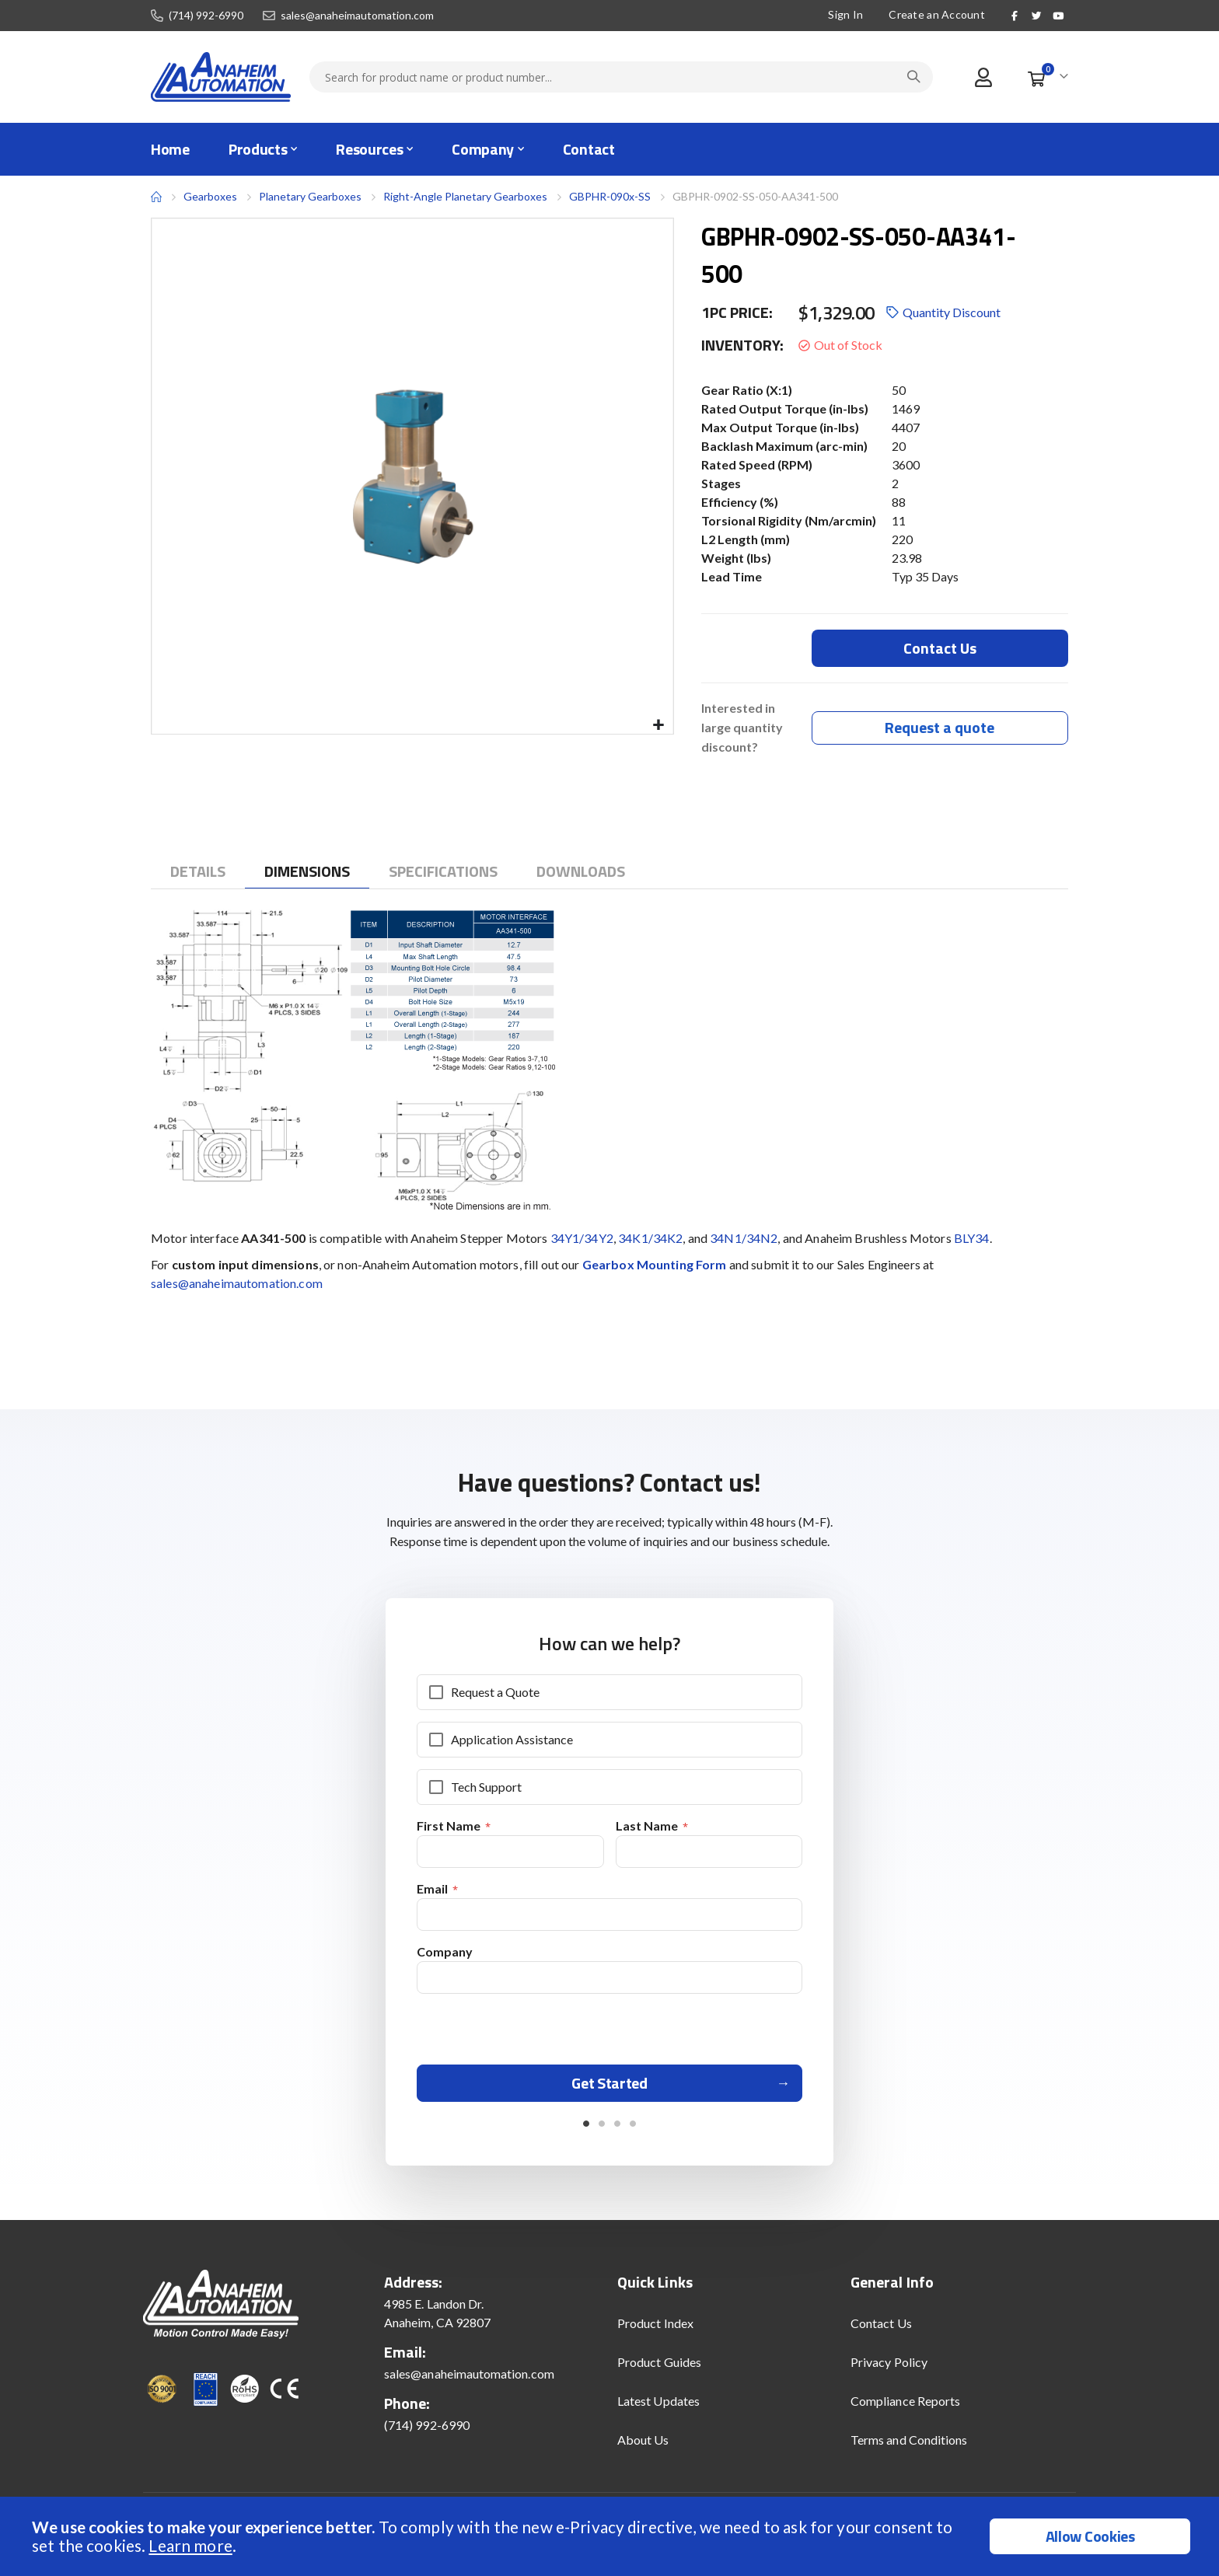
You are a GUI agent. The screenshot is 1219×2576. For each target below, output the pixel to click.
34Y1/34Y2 (581, 1238)
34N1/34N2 (743, 1238)
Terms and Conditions (909, 2445)
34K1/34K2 (650, 1238)
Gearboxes (210, 196)
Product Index (655, 2329)
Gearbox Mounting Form (654, 1265)
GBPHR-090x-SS (610, 196)
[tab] (198, 872)
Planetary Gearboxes (310, 196)
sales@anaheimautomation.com (357, 15)
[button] (658, 725)
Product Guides (659, 2368)
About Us (643, 2445)
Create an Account (937, 14)
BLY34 (972, 1238)
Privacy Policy (889, 2368)
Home (156, 196)
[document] (611, 2536)
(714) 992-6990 (206, 15)
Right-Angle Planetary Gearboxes (465, 196)
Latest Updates (658, 2407)
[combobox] (621, 76)
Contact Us (881, 2329)
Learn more (190, 2545)
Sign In (845, 14)
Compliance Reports (905, 2407)
